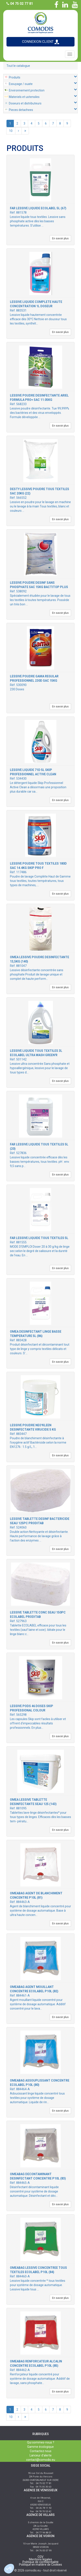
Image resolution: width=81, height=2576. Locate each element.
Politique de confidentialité (40, 2562)
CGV (40, 2556)
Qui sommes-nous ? (40, 2442)
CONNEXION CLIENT (40, 42)
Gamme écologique (40, 2446)
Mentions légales (40, 2559)
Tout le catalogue (18, 65)
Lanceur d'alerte (41, 2455)
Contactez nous (40, 2451)
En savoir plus (60, 238)
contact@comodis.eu (40, 2459)
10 (11, 2417)
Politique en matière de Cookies (40, 2564)
